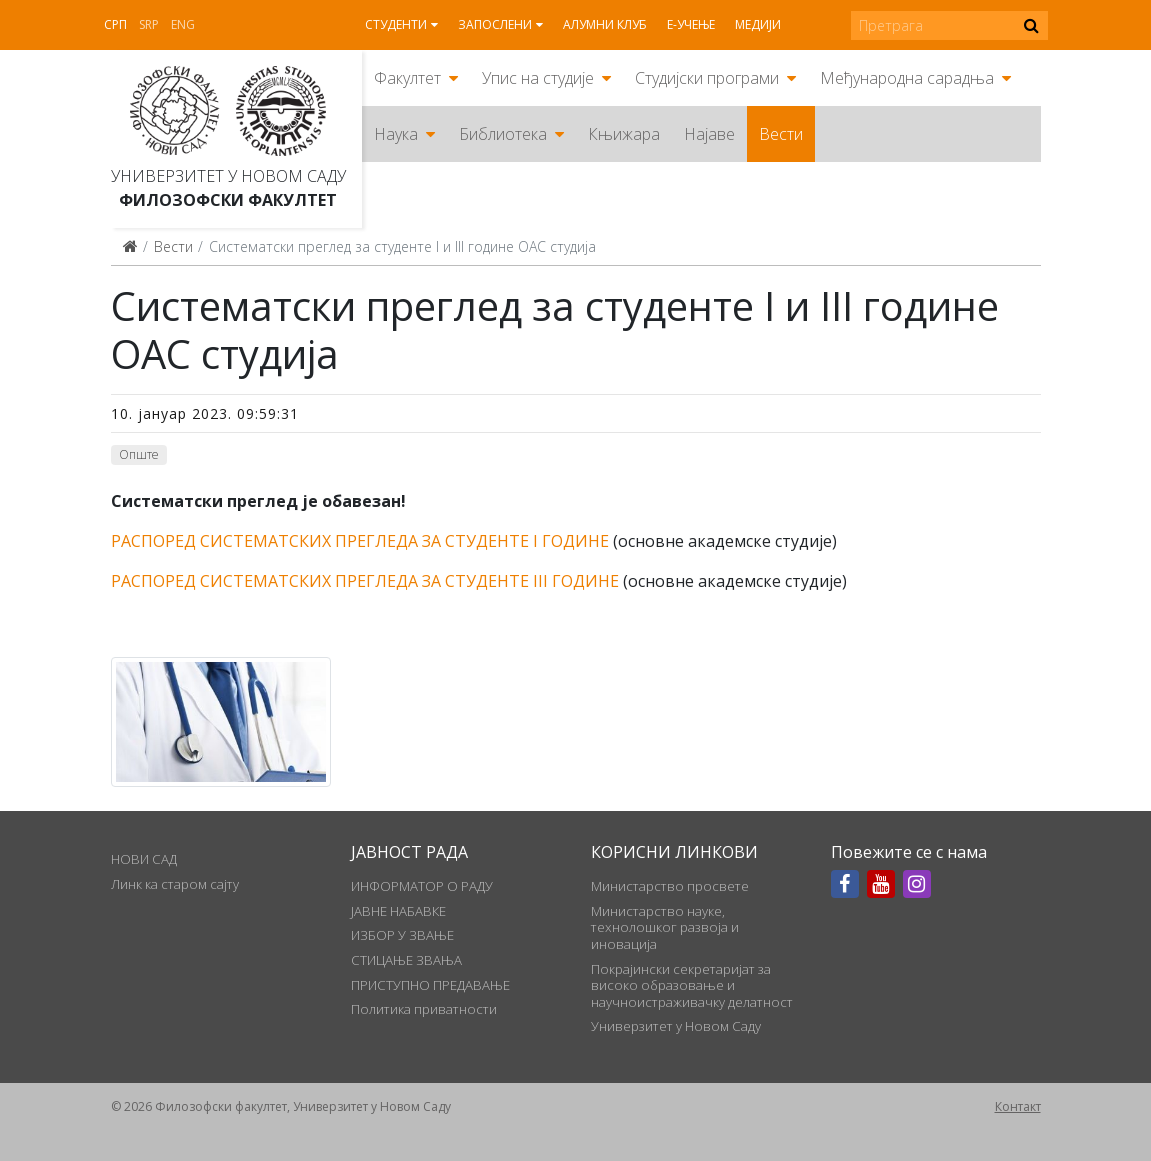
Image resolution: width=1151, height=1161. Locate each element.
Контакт (1018, 1106)
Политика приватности (424, 1009)
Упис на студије (538, 78)
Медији (758, 24)
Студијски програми (707, 78)
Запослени (495, 24)
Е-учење (691, 24)
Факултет (407, 78)
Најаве (709, 134)
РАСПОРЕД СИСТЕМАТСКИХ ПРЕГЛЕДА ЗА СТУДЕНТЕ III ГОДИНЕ (365, 581)
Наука (396, 134)
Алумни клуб (605, 24)
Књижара (624, 134)
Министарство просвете (670, 886)
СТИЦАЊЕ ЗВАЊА (406, 960)
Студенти (396, 24)
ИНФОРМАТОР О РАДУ (422, 886)
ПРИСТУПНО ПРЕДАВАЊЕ (430, 985)
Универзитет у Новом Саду (228, 176)
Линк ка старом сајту (175, 884)
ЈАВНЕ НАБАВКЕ (398, 911)
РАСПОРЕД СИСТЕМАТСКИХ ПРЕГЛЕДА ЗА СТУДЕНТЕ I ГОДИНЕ (360, 541)
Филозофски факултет (228, 200)
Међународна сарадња (907, 78)
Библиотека (503, 134)
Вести (781, 134)
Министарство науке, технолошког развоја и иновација (665, 927)
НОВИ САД (144, 859)
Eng (183, 24)
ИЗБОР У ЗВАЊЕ (402, 935)
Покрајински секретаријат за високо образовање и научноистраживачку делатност (692, 985)
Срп (115, 24)
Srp (149, 24)
